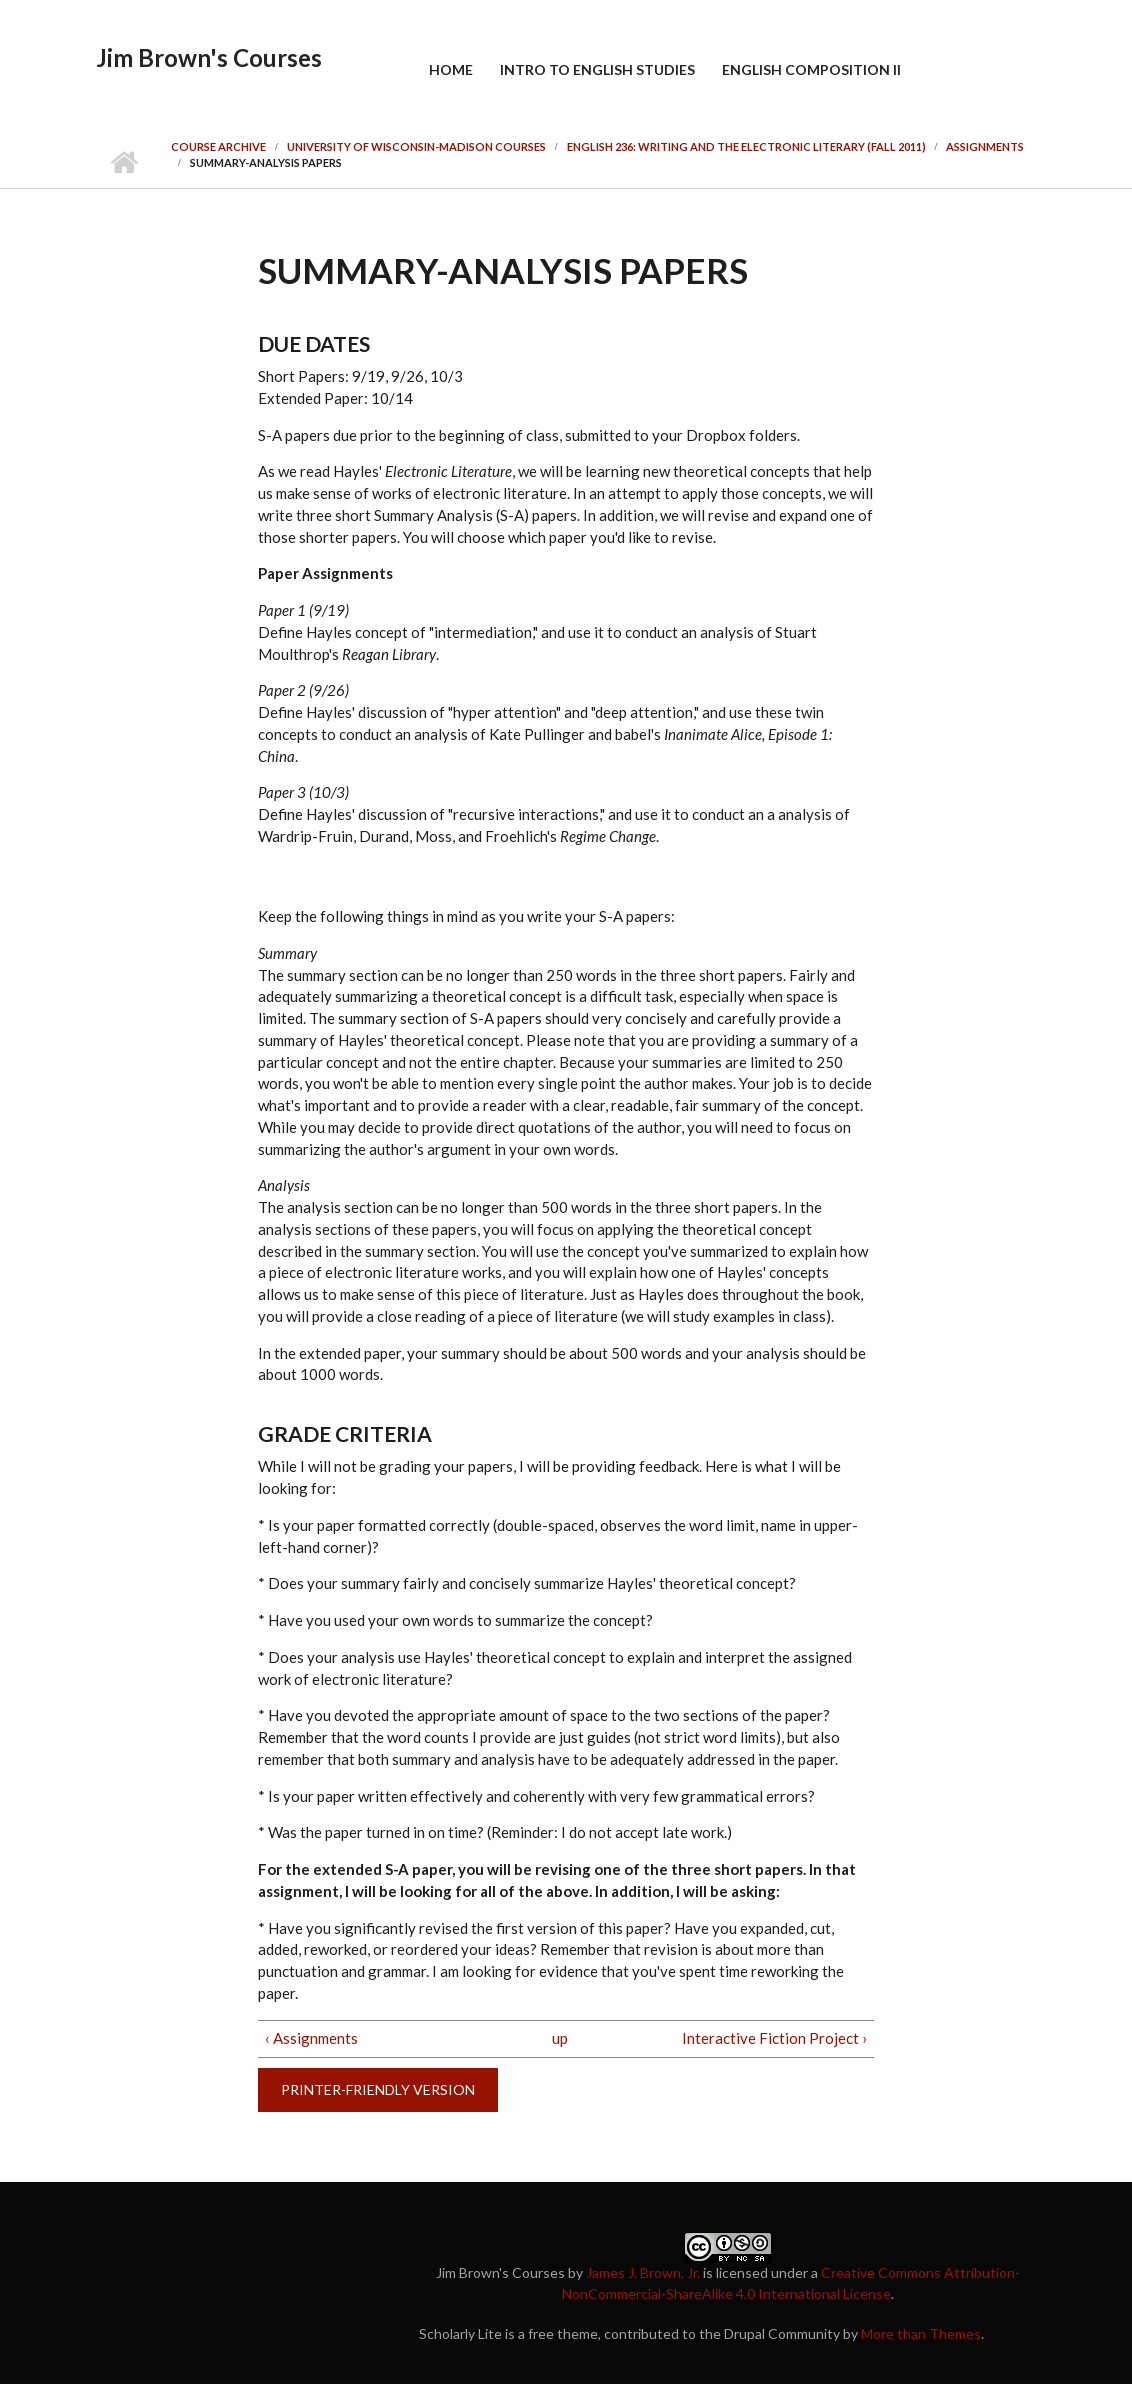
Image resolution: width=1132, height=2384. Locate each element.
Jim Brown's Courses (209, 57)
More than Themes (921, 2333)
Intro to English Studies (597, 69)
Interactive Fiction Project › (774, 2038)
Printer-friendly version (378, 2089)
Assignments (985, 146)
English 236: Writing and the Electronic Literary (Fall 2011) (746, 146)
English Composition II (811, 69)
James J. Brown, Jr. (643, 2272)
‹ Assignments (311, 2038)
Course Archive (218, 146)
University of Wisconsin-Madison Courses (416, 146)
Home (451, 69)
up (560, 2038)
